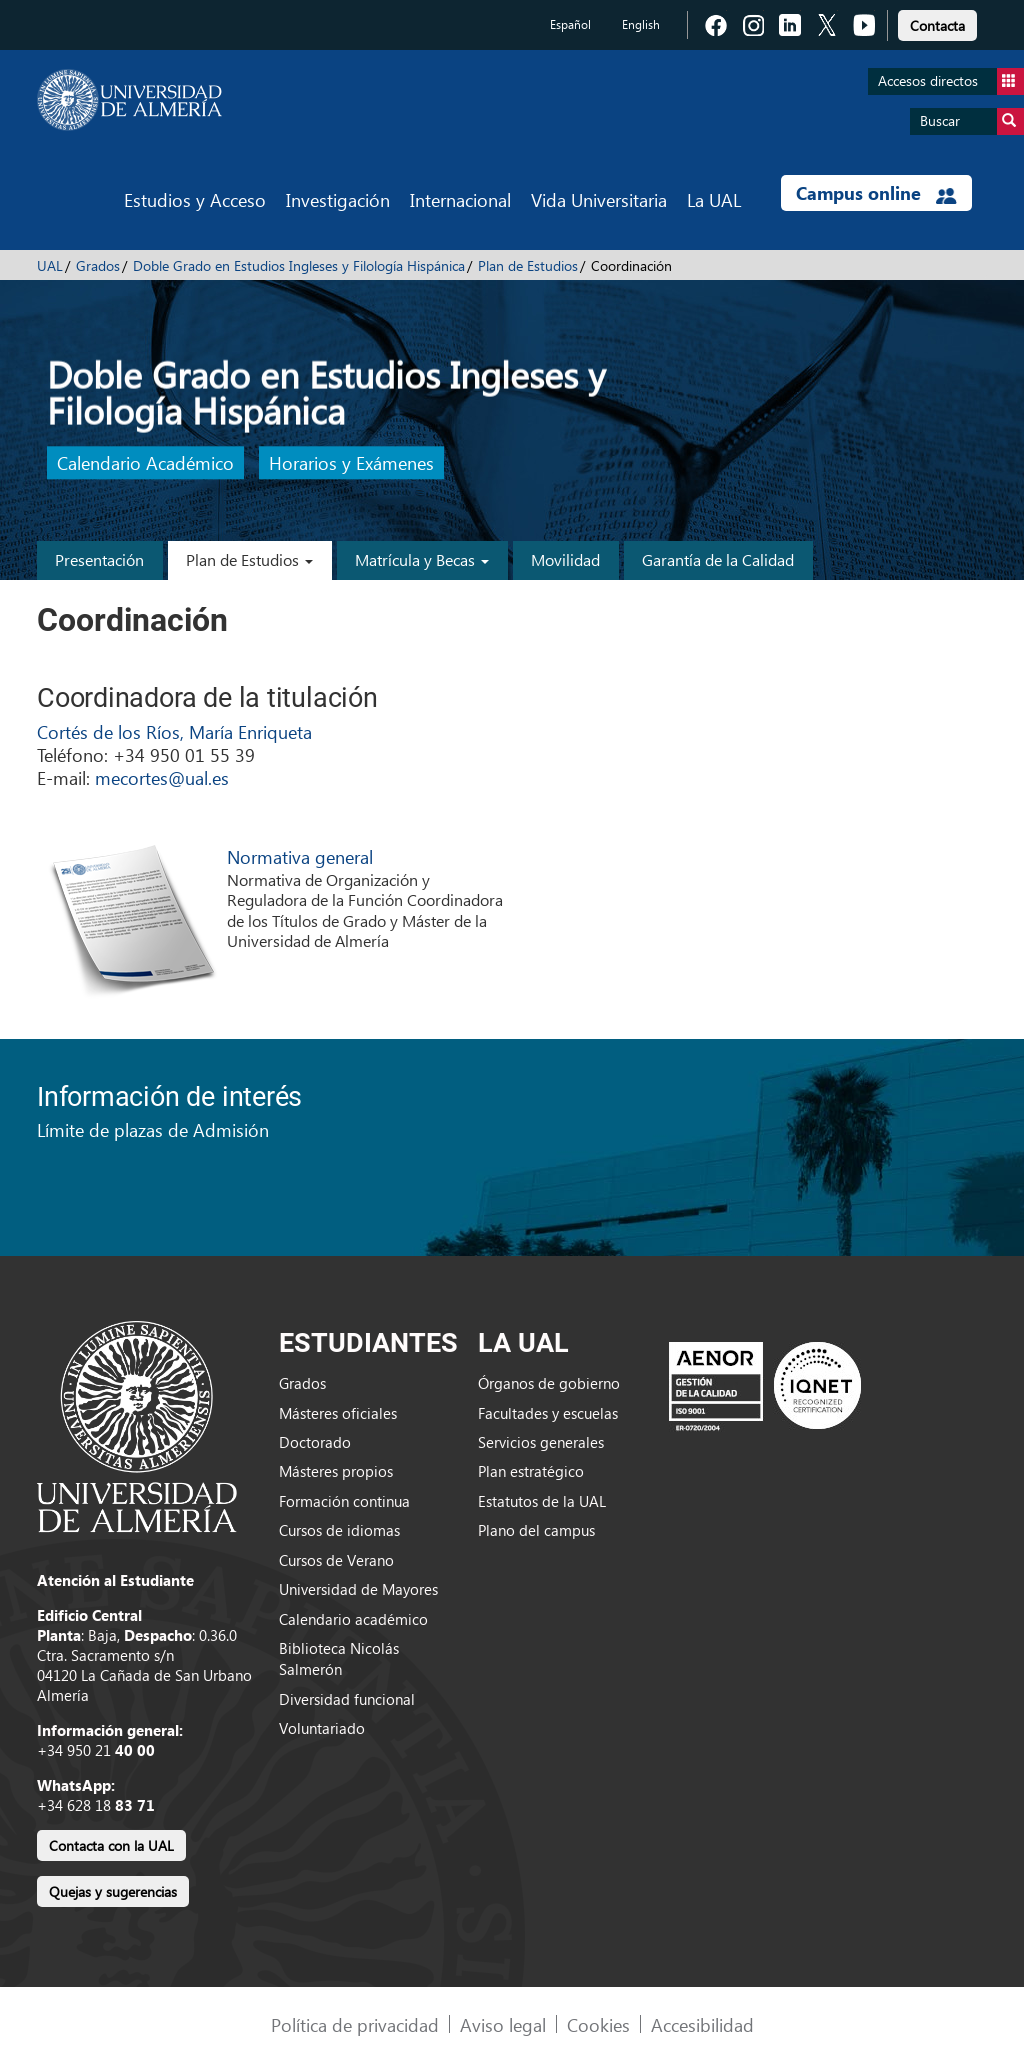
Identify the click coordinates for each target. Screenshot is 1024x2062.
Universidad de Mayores (358, 1589)
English (641, 24)
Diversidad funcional (347, 1699)
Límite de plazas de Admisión (153, 1129)
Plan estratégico (531, 1471)
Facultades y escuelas (548, 1413)
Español (570, 24)
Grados (98, 265)
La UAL (714, 199)
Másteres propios (336, 1471)
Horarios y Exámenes (351, 463)
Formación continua (344, 1501)
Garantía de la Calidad (718, 559)
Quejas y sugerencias (113, 1891)
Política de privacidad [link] (355, 2024)
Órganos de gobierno (549, 1383)
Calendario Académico (145, 463)
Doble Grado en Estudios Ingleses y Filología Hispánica (299, 265)
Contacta (937, 25)
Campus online (876, 193)
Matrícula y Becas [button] (422, 559)
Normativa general (300, 856)
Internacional (460, 199)
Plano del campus (536, 1530)
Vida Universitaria (599, 199)
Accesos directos (951, 81)
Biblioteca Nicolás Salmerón (339, 1658)
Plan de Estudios (528, 265)
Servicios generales (541, 1442)
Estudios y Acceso (195, 199)
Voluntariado (322, 1728)
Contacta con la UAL (111, 1845)
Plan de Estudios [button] (249, 559)
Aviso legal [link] (503, 2024)
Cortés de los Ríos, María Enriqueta (174, 731)
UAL (50, 265)
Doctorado (315, 1442)
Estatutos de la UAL (542, 1501)
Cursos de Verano (336, 1560)
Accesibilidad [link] (702, 2024)
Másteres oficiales (338, 1413)
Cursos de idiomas (339, 1530)
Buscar (972, 121)
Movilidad (565, 559)
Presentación (99, 559)
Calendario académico (353, 1619)
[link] (937, 22)
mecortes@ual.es (162, 777)
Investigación (338, 199)
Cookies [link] (598, 2024)
